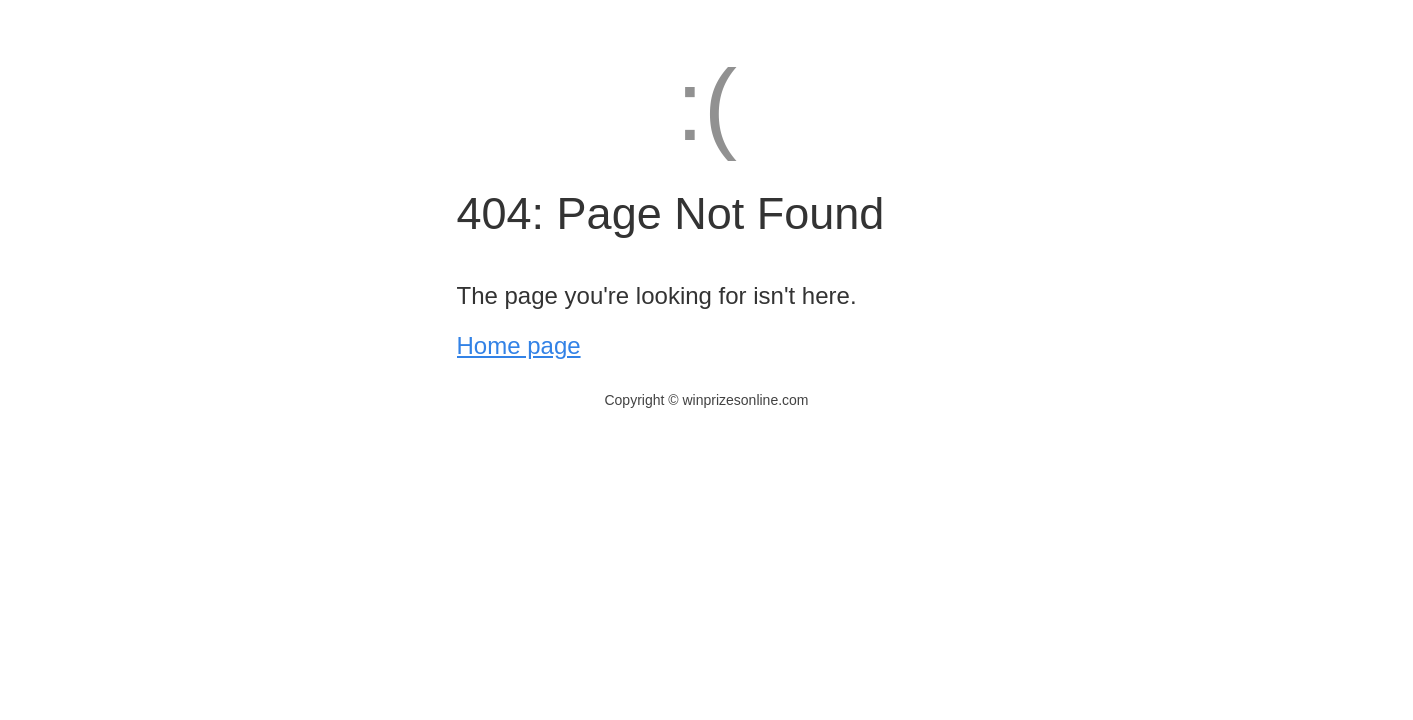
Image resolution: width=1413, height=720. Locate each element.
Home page (519, 345)
